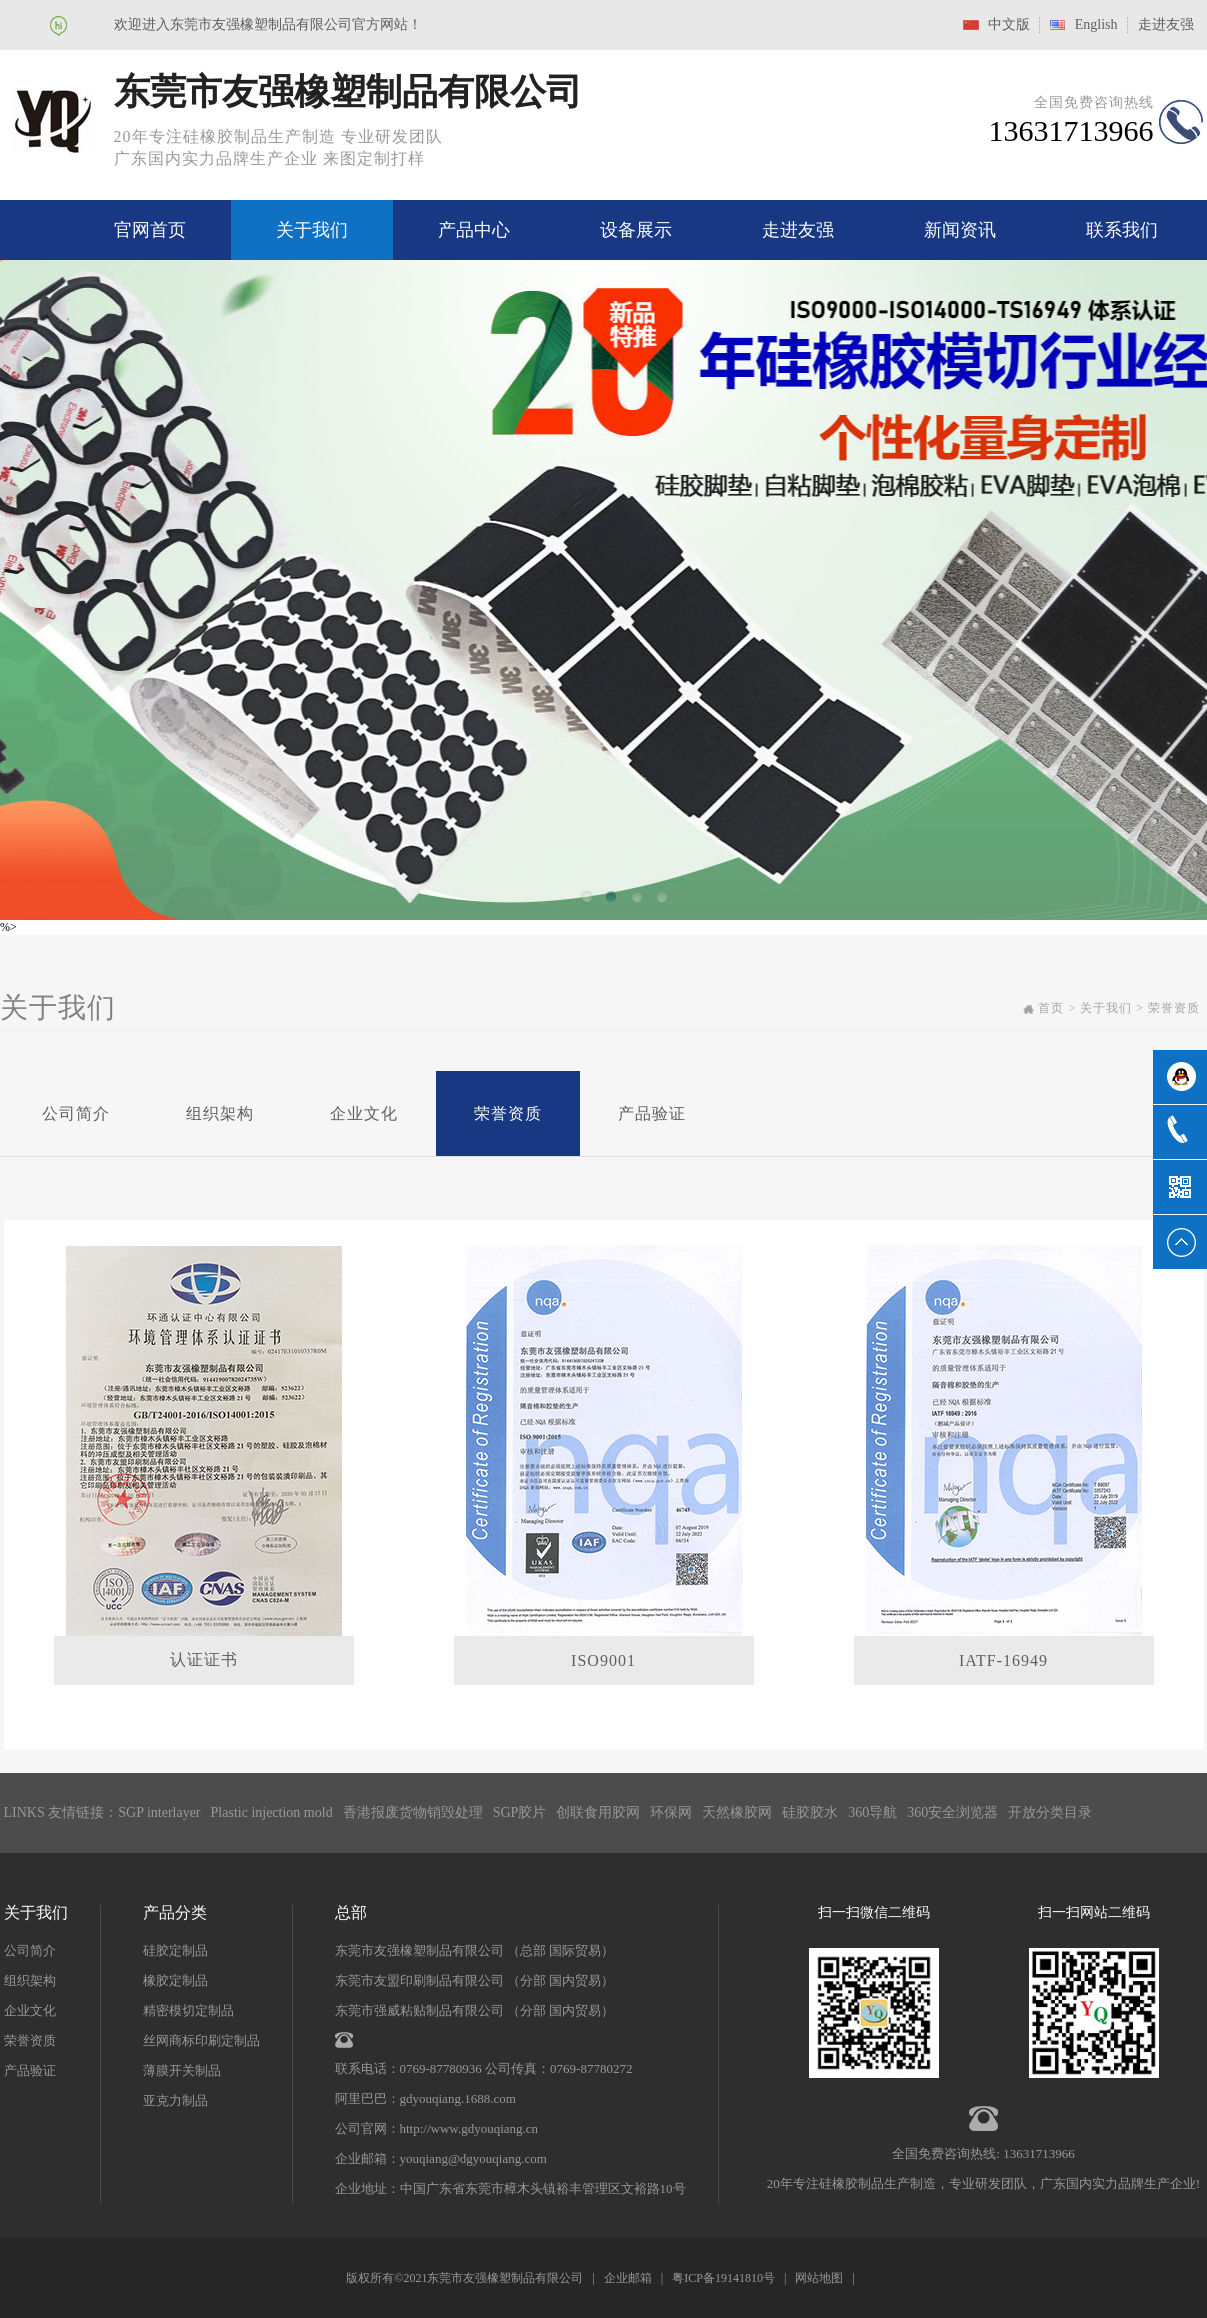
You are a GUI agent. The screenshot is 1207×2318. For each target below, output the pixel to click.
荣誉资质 (508, 1113)
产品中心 (474, 230)
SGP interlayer (159, 1812)
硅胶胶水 (810, 1812)
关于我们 (312, 230)
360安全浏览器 (952, 1812)
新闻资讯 (960, 230)
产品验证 (652, 1113)
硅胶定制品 (175, 1950)
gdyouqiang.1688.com (458, 2098)
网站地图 (819, 2278)
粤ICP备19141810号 (723, 2278)
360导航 (872, 1812)
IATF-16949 (1003, 1660)
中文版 (1009, 24)
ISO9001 (603, 1660)
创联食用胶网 (598, 1812)
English (1096, 24)
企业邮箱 (628, 2278)
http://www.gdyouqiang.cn (469, 2128)
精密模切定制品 (188, 2010)
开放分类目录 (1050, 1812)
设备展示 (636, 230)
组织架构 (220, 1113)
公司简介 (76, 1113)
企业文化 (364, 1113)
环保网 (671, 1812)
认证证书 (204, 1659)
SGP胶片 (520, 1812)
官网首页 (150, 230)
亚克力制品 (175, 2100)
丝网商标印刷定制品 (201, 2040)
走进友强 (1166, 24)
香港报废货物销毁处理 (413, 1812)
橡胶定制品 (175, 1980)
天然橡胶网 (737, 1812)
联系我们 (1122, 230)
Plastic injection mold (272, 1812)
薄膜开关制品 (182, 2070)
